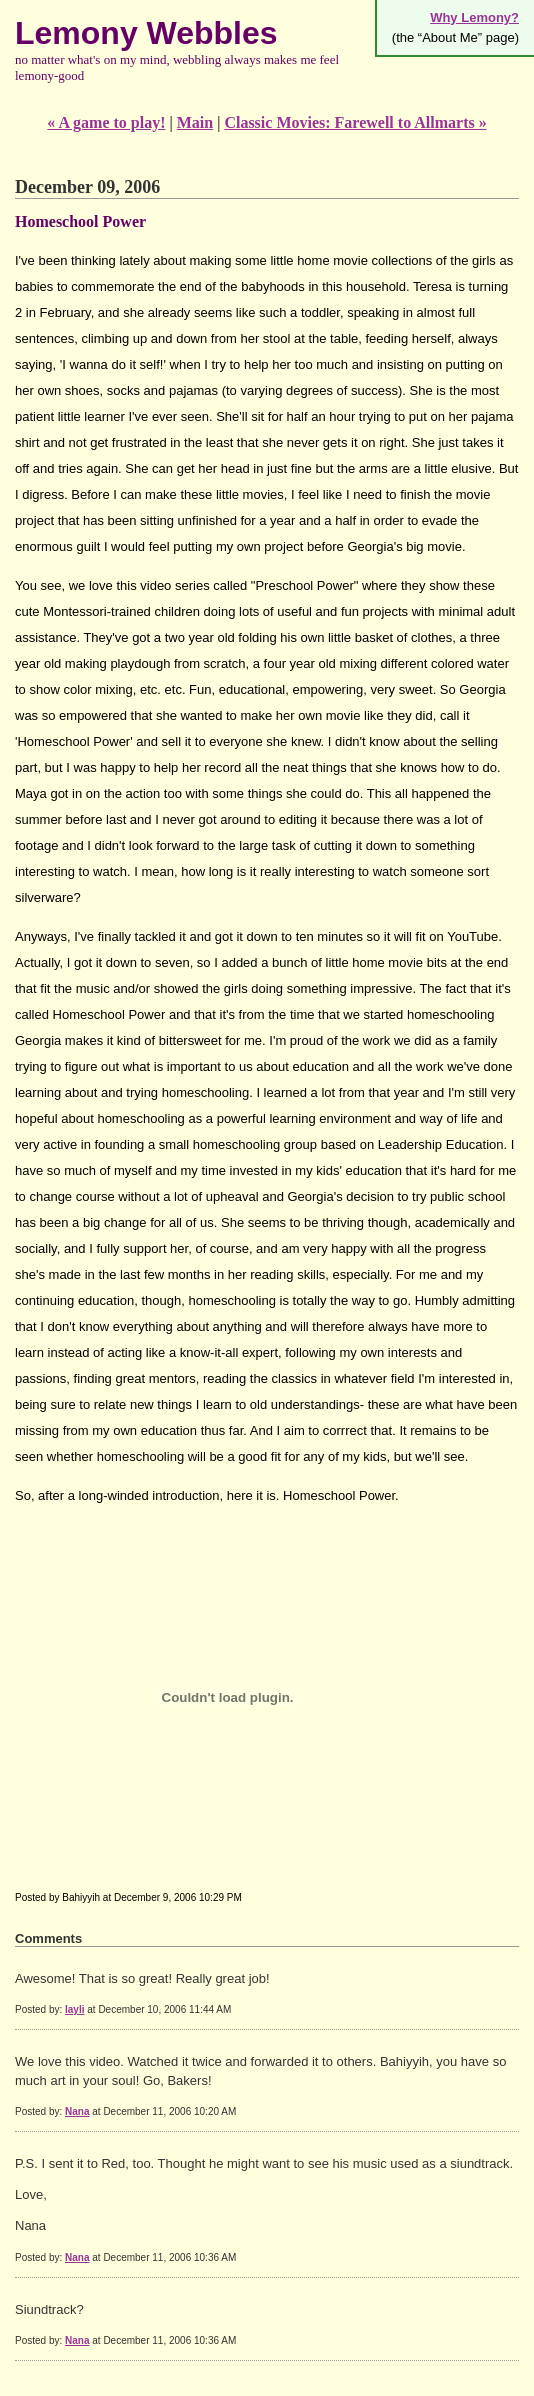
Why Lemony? (474, 17)
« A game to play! (106, 122)
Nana (77, 2111)
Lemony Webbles (146, 33)
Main (195, 122)
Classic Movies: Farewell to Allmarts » (355, 122)
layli (74, 2009)
